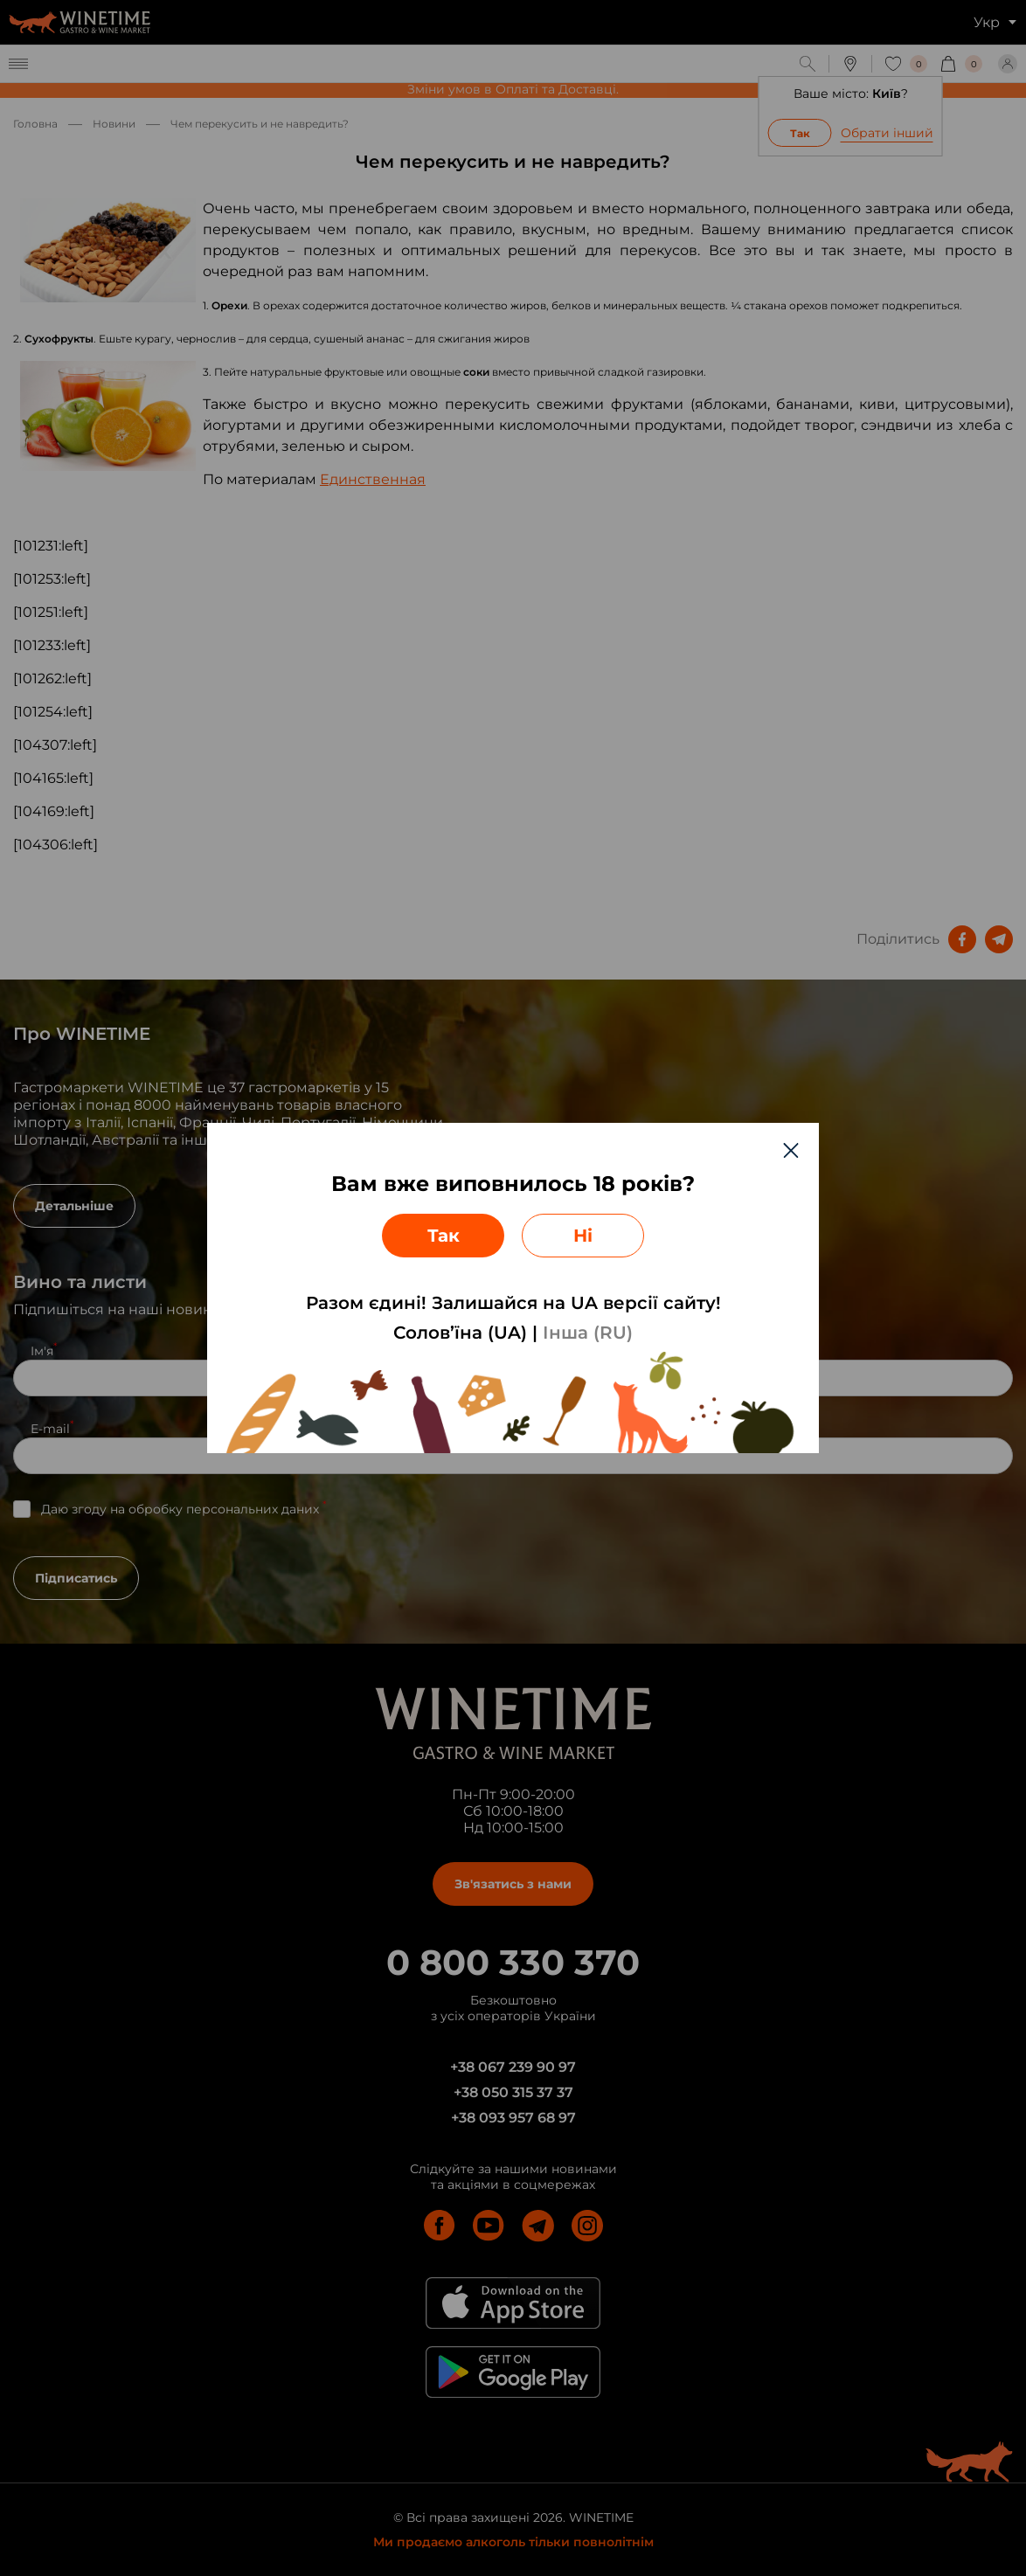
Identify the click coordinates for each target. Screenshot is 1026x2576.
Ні (583, 1235)
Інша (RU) (588, 1332)
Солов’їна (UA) (460, 1332)
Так (443, 1235)
